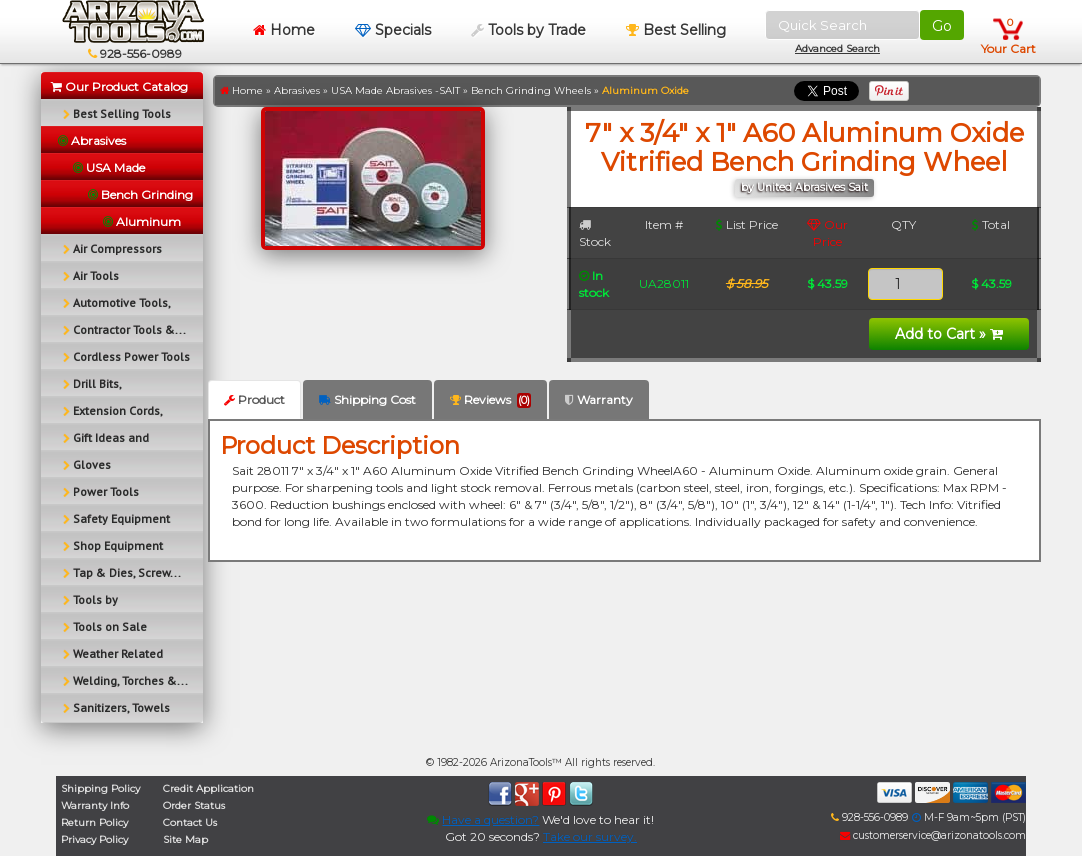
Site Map (185, 839)
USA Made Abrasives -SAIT (395, 90)
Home (284, 30)
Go (942, 26)
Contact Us (190, 822)
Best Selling (676, 30)
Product (254, 399)
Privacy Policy (94, 839)
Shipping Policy (100, 788)
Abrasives (297, 90)
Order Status (194, 805)
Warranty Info (95, 805)
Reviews (490, 400)
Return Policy (94, 822)
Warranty (599, 399)
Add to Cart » (949, 334)
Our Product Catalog (119, 86)
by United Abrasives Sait (804, 187)
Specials (393, 30)
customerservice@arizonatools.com (933, 835)
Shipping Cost (367, 399)
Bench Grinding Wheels (531, 90)
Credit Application (208, 788)
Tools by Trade (528, 30)
